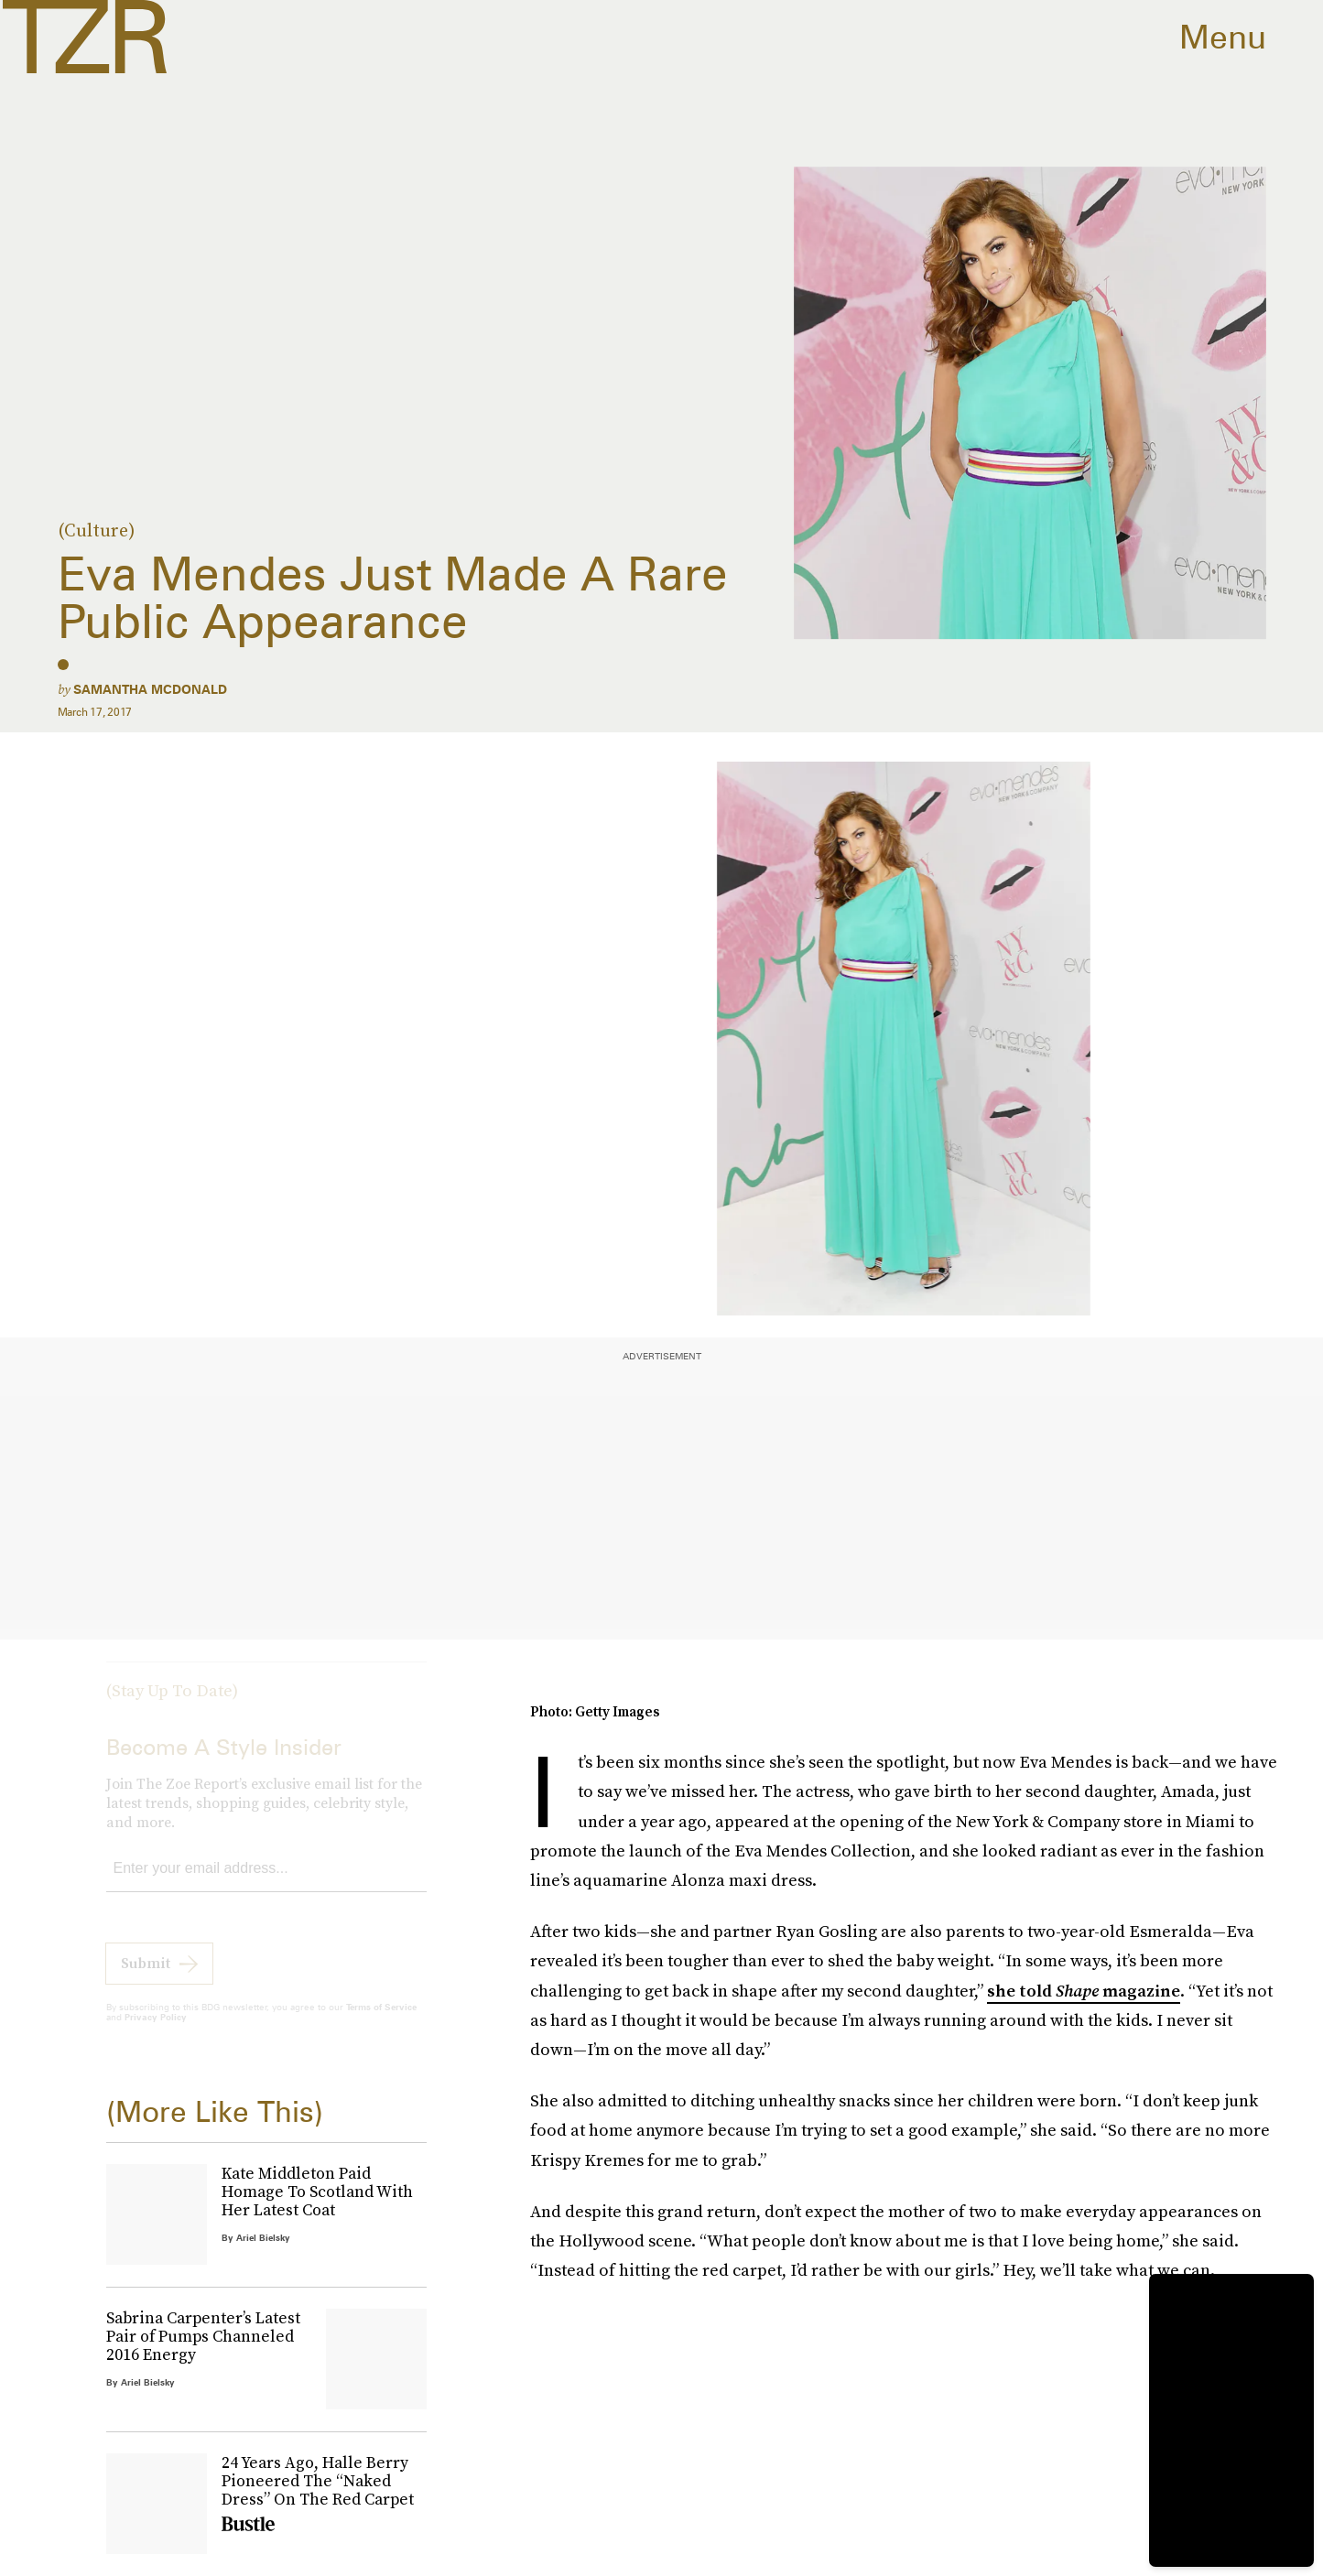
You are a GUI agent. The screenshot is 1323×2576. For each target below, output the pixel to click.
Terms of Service (381, 2021)
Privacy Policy (156, 2031)
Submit (145, 1977)
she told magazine (1083, 1990)
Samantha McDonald (150, 689)
